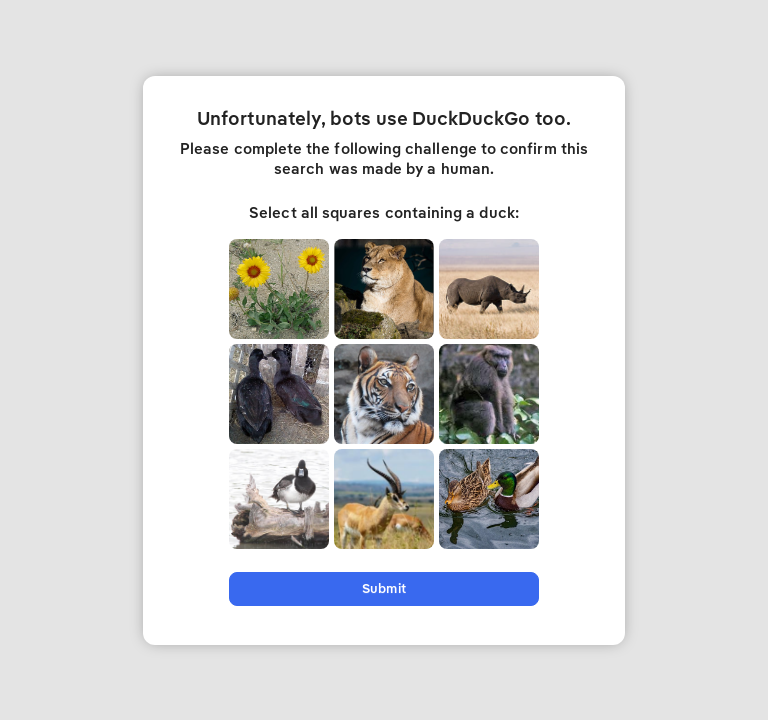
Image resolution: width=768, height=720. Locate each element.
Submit (383, 588)
